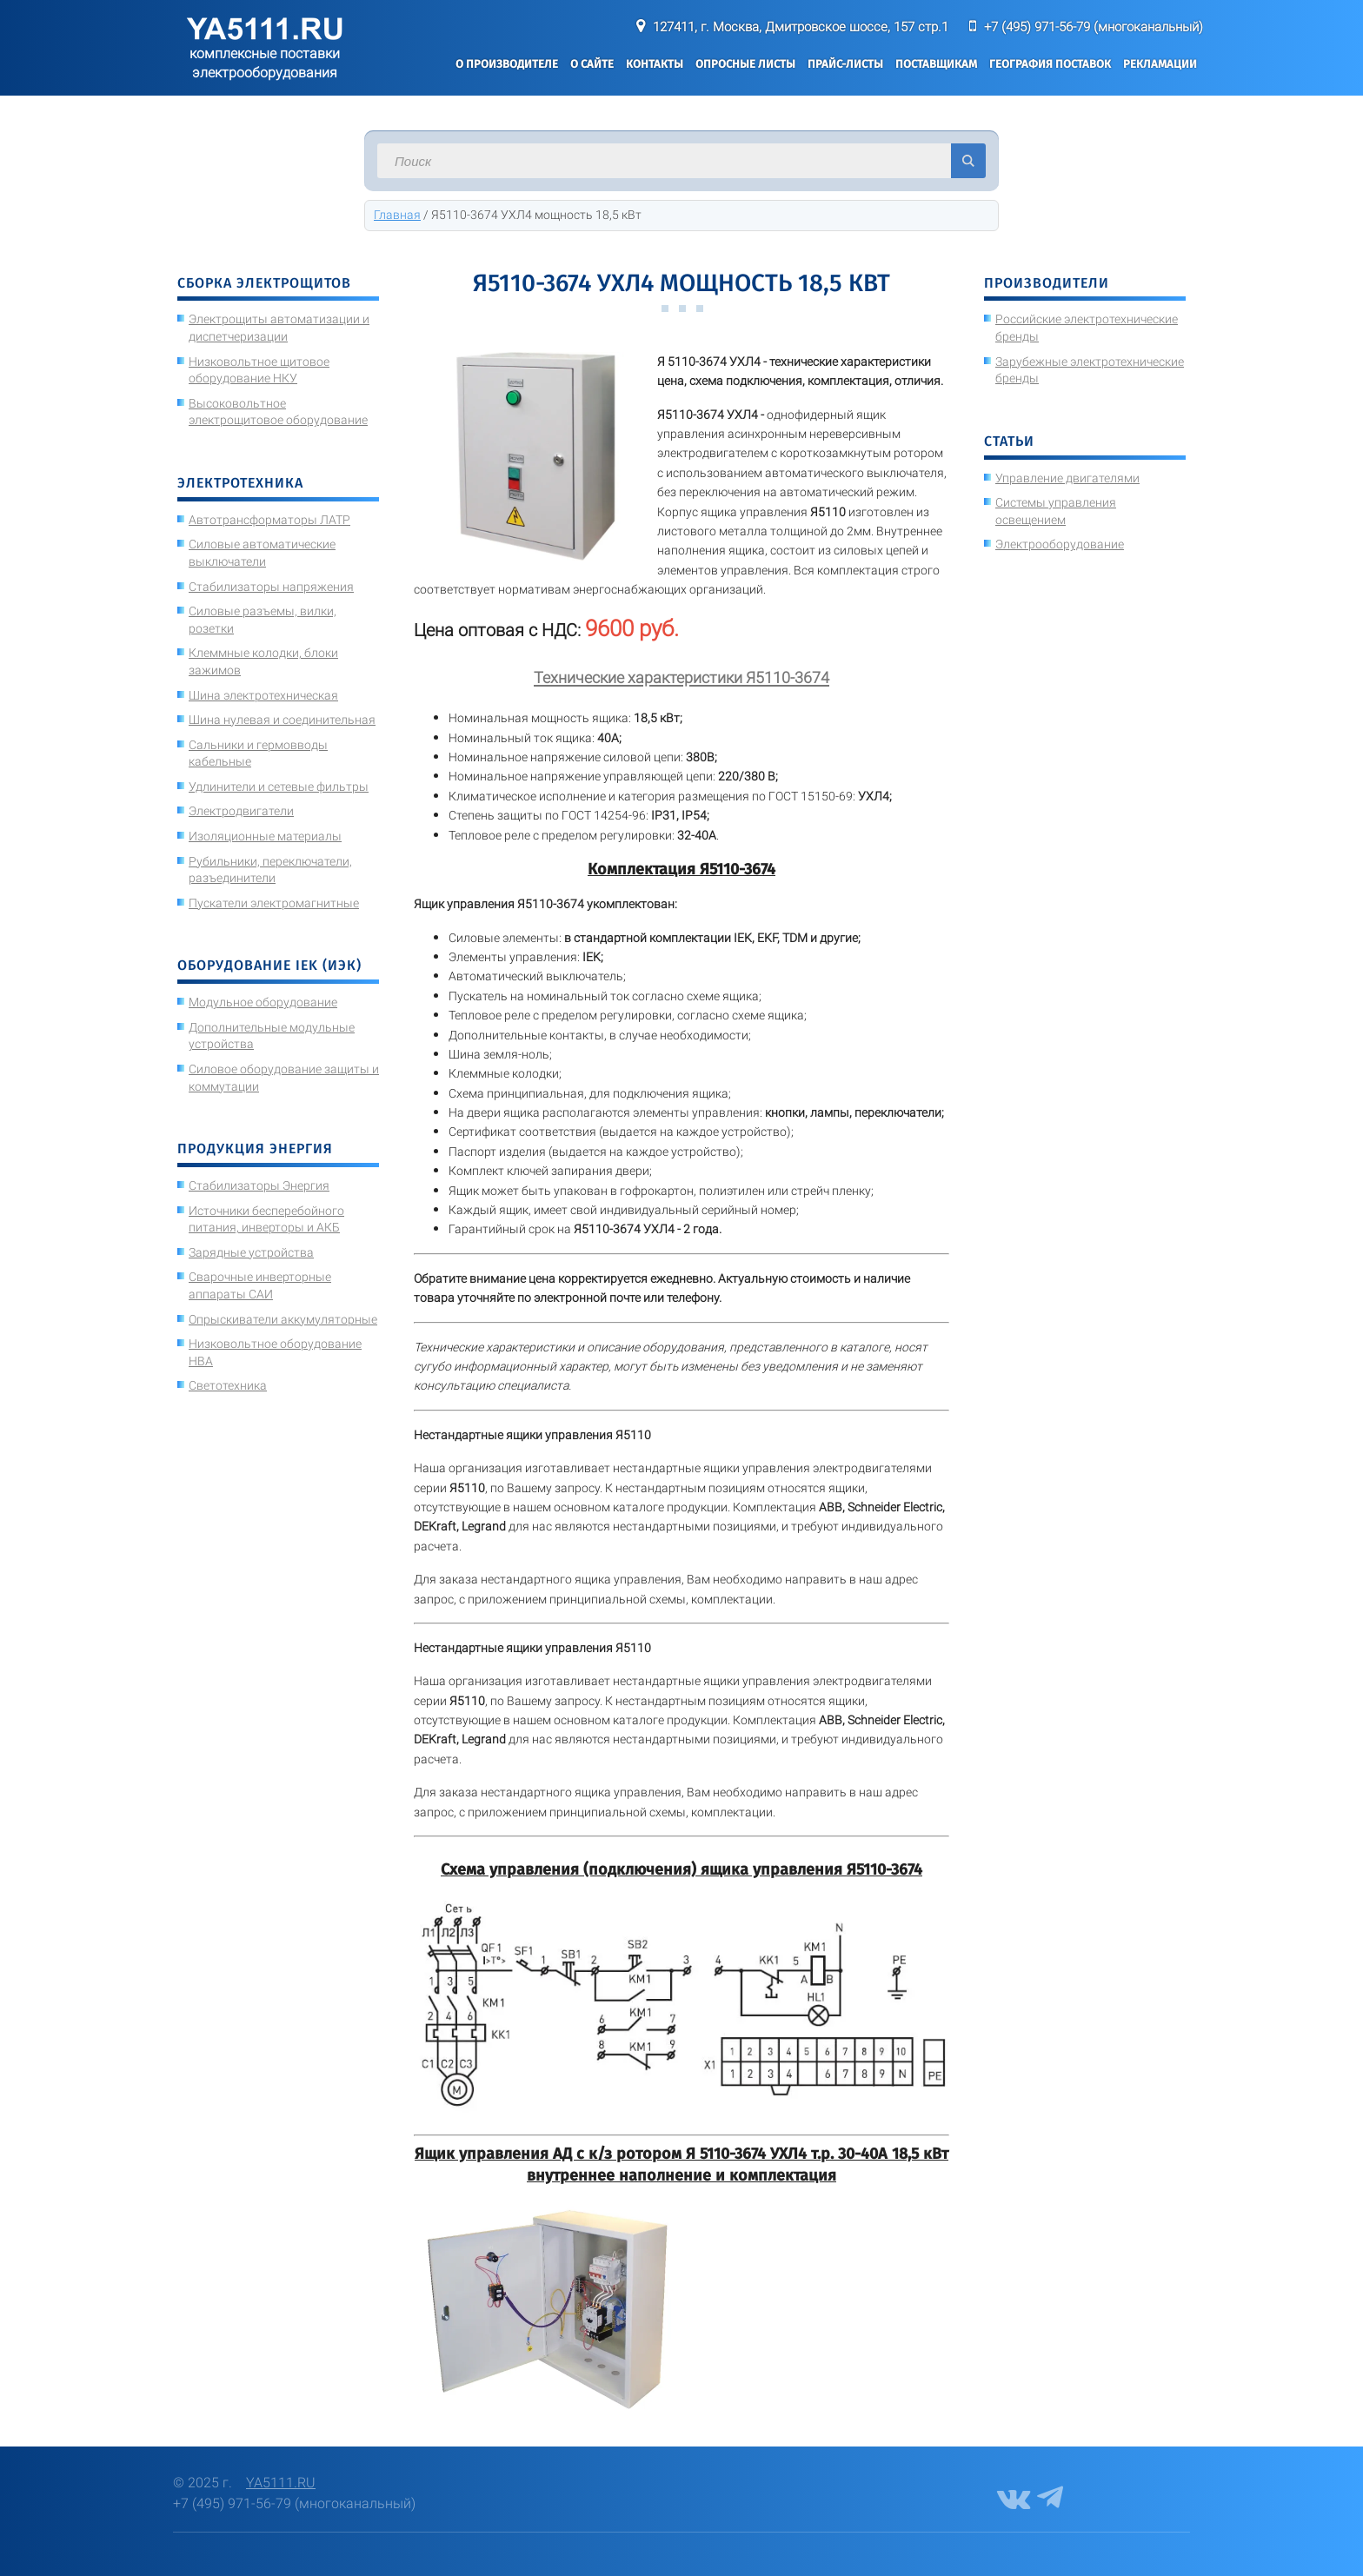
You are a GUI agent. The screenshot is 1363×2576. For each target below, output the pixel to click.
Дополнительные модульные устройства (272, 1036)
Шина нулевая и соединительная (282, 720)
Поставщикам (936, 63)
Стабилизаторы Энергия (259, 1185)
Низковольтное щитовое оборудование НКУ (259, 370)
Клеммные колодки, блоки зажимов (263, 661)
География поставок (1050, 63)
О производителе (506, 63)
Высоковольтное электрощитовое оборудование (278, 412)
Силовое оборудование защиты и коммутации (284, 1077)
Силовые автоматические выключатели (262, 552)
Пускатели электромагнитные (274, 903)
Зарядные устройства (251, 1252)
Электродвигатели (241, 811)
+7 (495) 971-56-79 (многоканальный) (1093, 27)
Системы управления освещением (1055, 511)
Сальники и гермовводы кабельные (258, 753)
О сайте (592, 63)
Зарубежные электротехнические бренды (1089, 370)
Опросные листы (745, 63)
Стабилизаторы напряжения (271, 587)
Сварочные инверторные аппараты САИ (260, 1285)
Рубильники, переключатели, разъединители (270, 870)
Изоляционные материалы (265, 836)
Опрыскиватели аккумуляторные (283, 1319)
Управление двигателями (1067, 478)
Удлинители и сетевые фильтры (279, 786)
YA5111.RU (281, 2482)
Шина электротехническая (263, 695)
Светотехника (228, 1385)
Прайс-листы (845, 63)
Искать (968, 160)
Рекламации (1160, 63)
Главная (397, 215)
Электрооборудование (1059, 544)
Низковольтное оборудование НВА (275, 1352)
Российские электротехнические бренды (1086, 327)
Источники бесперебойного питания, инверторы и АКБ (266, 1219)
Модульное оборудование (263, 1002)
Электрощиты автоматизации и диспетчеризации (279, 327)
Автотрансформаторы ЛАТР (269, 520)
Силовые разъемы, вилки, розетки (262, 619)
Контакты (654, 63)
